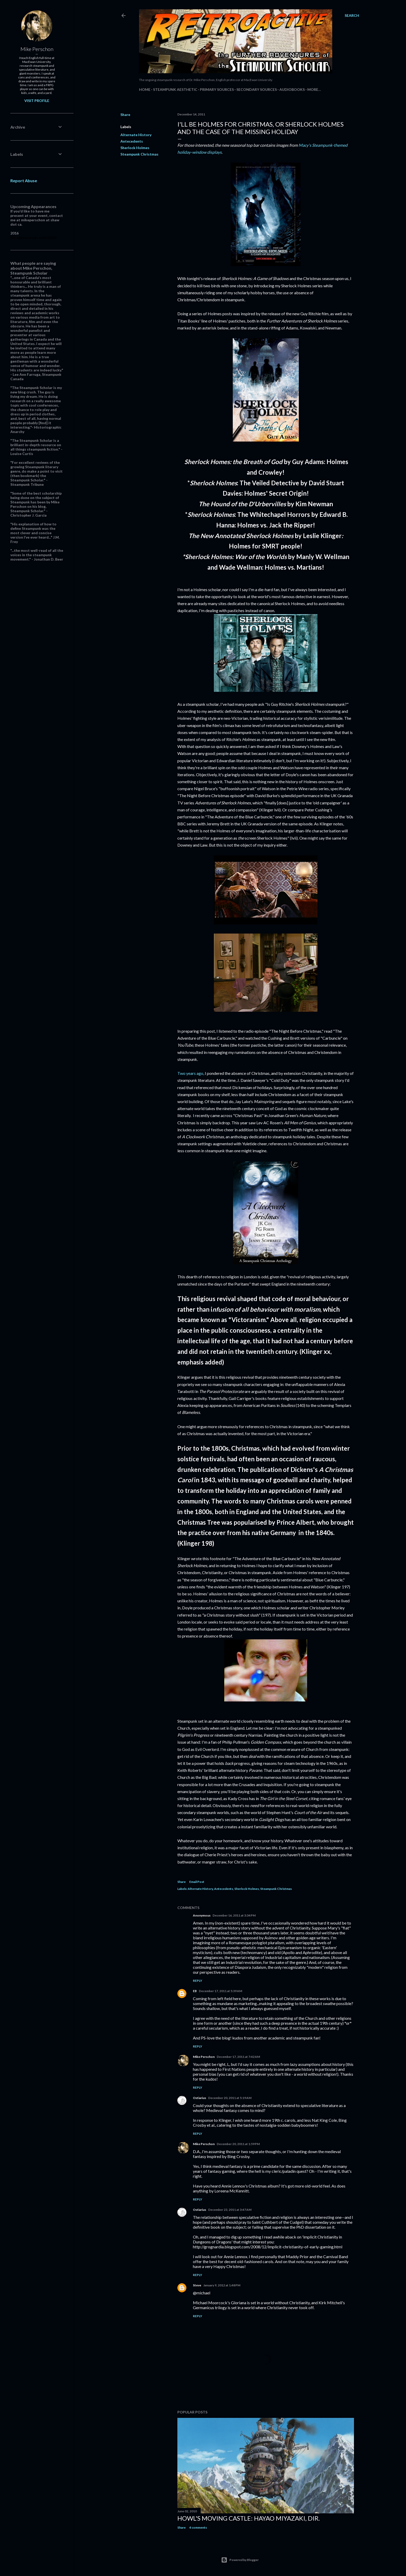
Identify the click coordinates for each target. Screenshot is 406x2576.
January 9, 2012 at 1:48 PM (221, 2285)
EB (195, 1991)
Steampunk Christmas (139, 154)
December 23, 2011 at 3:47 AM (229, 2210)
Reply (197, 1981)
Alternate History (135, 135)
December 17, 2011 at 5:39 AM (220, 1991)
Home (144, 89)
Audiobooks (292, 89)
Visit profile (36, 100)
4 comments (198, 2527)
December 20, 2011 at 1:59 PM (238, 2144)
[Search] (352, 15)
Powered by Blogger (240, 2560)
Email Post (196, 1882)
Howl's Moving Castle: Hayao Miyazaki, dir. (248, 2518)
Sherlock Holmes (134, 147)
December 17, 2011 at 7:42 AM (238, 2057)
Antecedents (131, 141)
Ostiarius (199, 2098)
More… (314, 89)
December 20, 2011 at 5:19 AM (229, 2098)
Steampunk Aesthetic (175, 89)
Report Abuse (23, 180)
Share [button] (125, 114)
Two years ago (190, 1073)
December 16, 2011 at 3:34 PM (234, 1915)
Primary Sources (217, 89)
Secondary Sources (256, 89)
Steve (197, 2285)
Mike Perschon (204, 2057)
